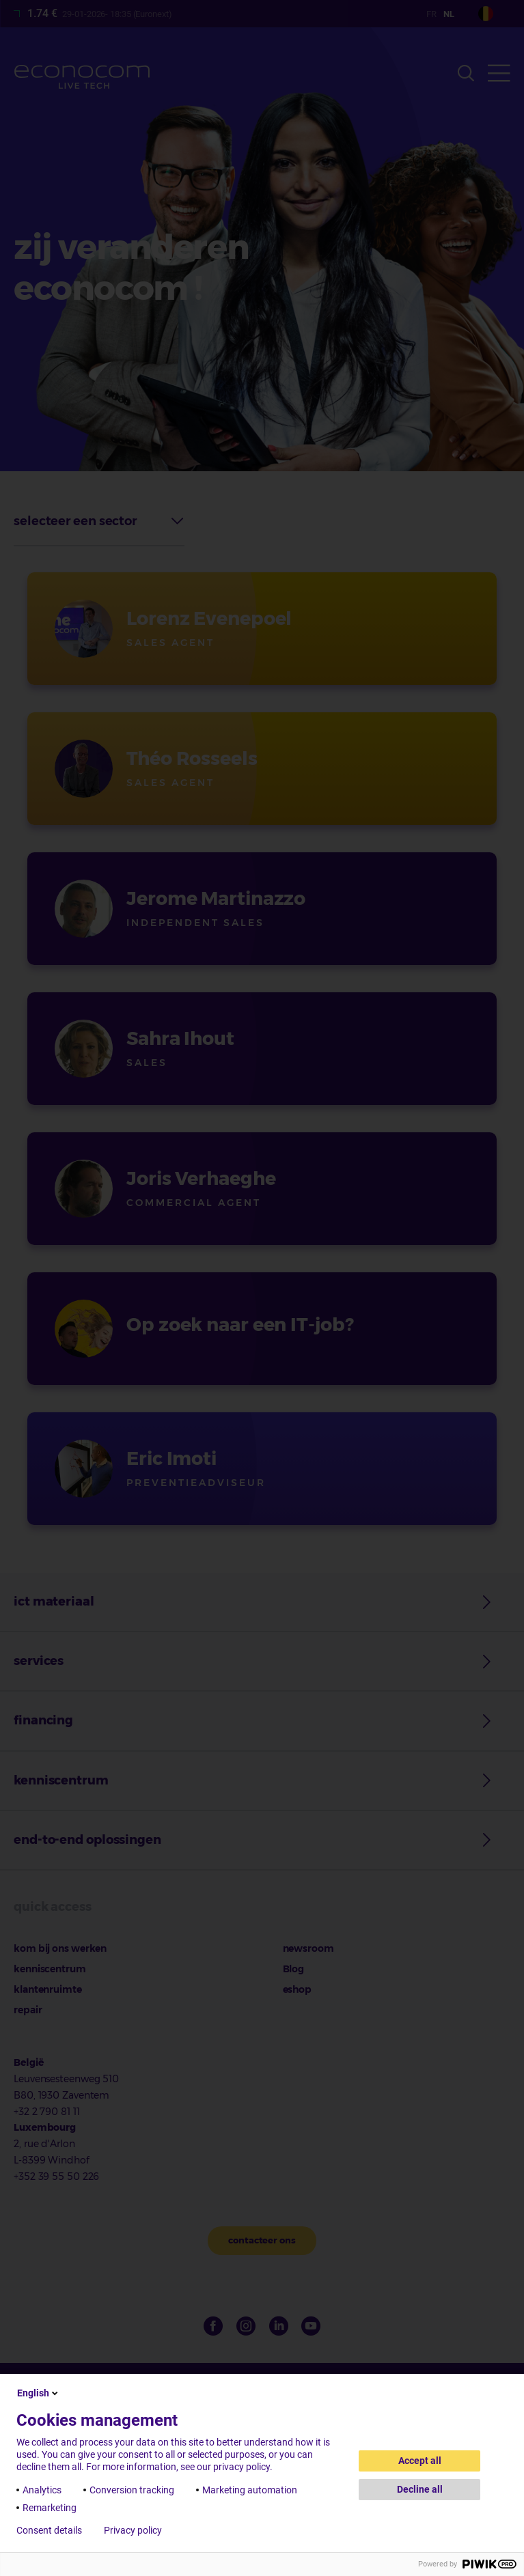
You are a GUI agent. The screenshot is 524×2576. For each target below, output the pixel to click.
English (38, 2393)
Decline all (420, 2489)
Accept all (419, 2460)
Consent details (49, 2530)
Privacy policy (133, 2530)
